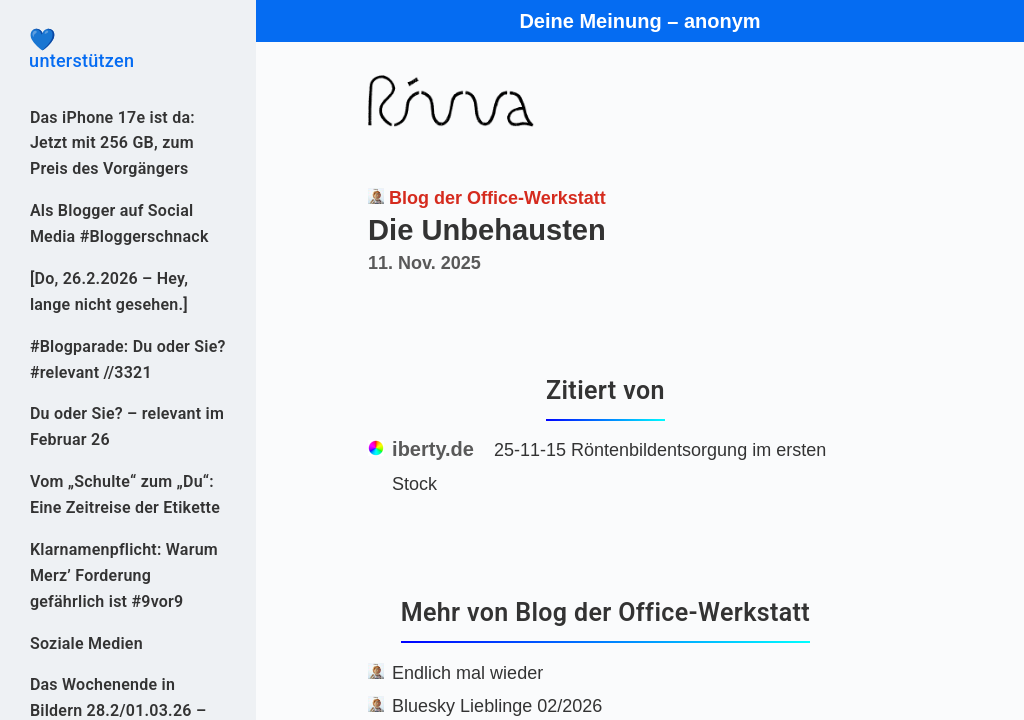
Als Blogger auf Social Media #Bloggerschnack (119, 223)
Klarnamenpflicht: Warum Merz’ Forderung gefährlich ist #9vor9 (124, 575)
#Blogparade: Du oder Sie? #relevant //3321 (128, 359)
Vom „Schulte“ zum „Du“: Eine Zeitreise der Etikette (125, 494)
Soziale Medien (86, 643)
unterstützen (128, 50)
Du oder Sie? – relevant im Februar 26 (127, 426)
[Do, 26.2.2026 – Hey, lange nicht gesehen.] (109, 291)
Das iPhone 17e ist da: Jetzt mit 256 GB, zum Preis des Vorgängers (112, 143)
